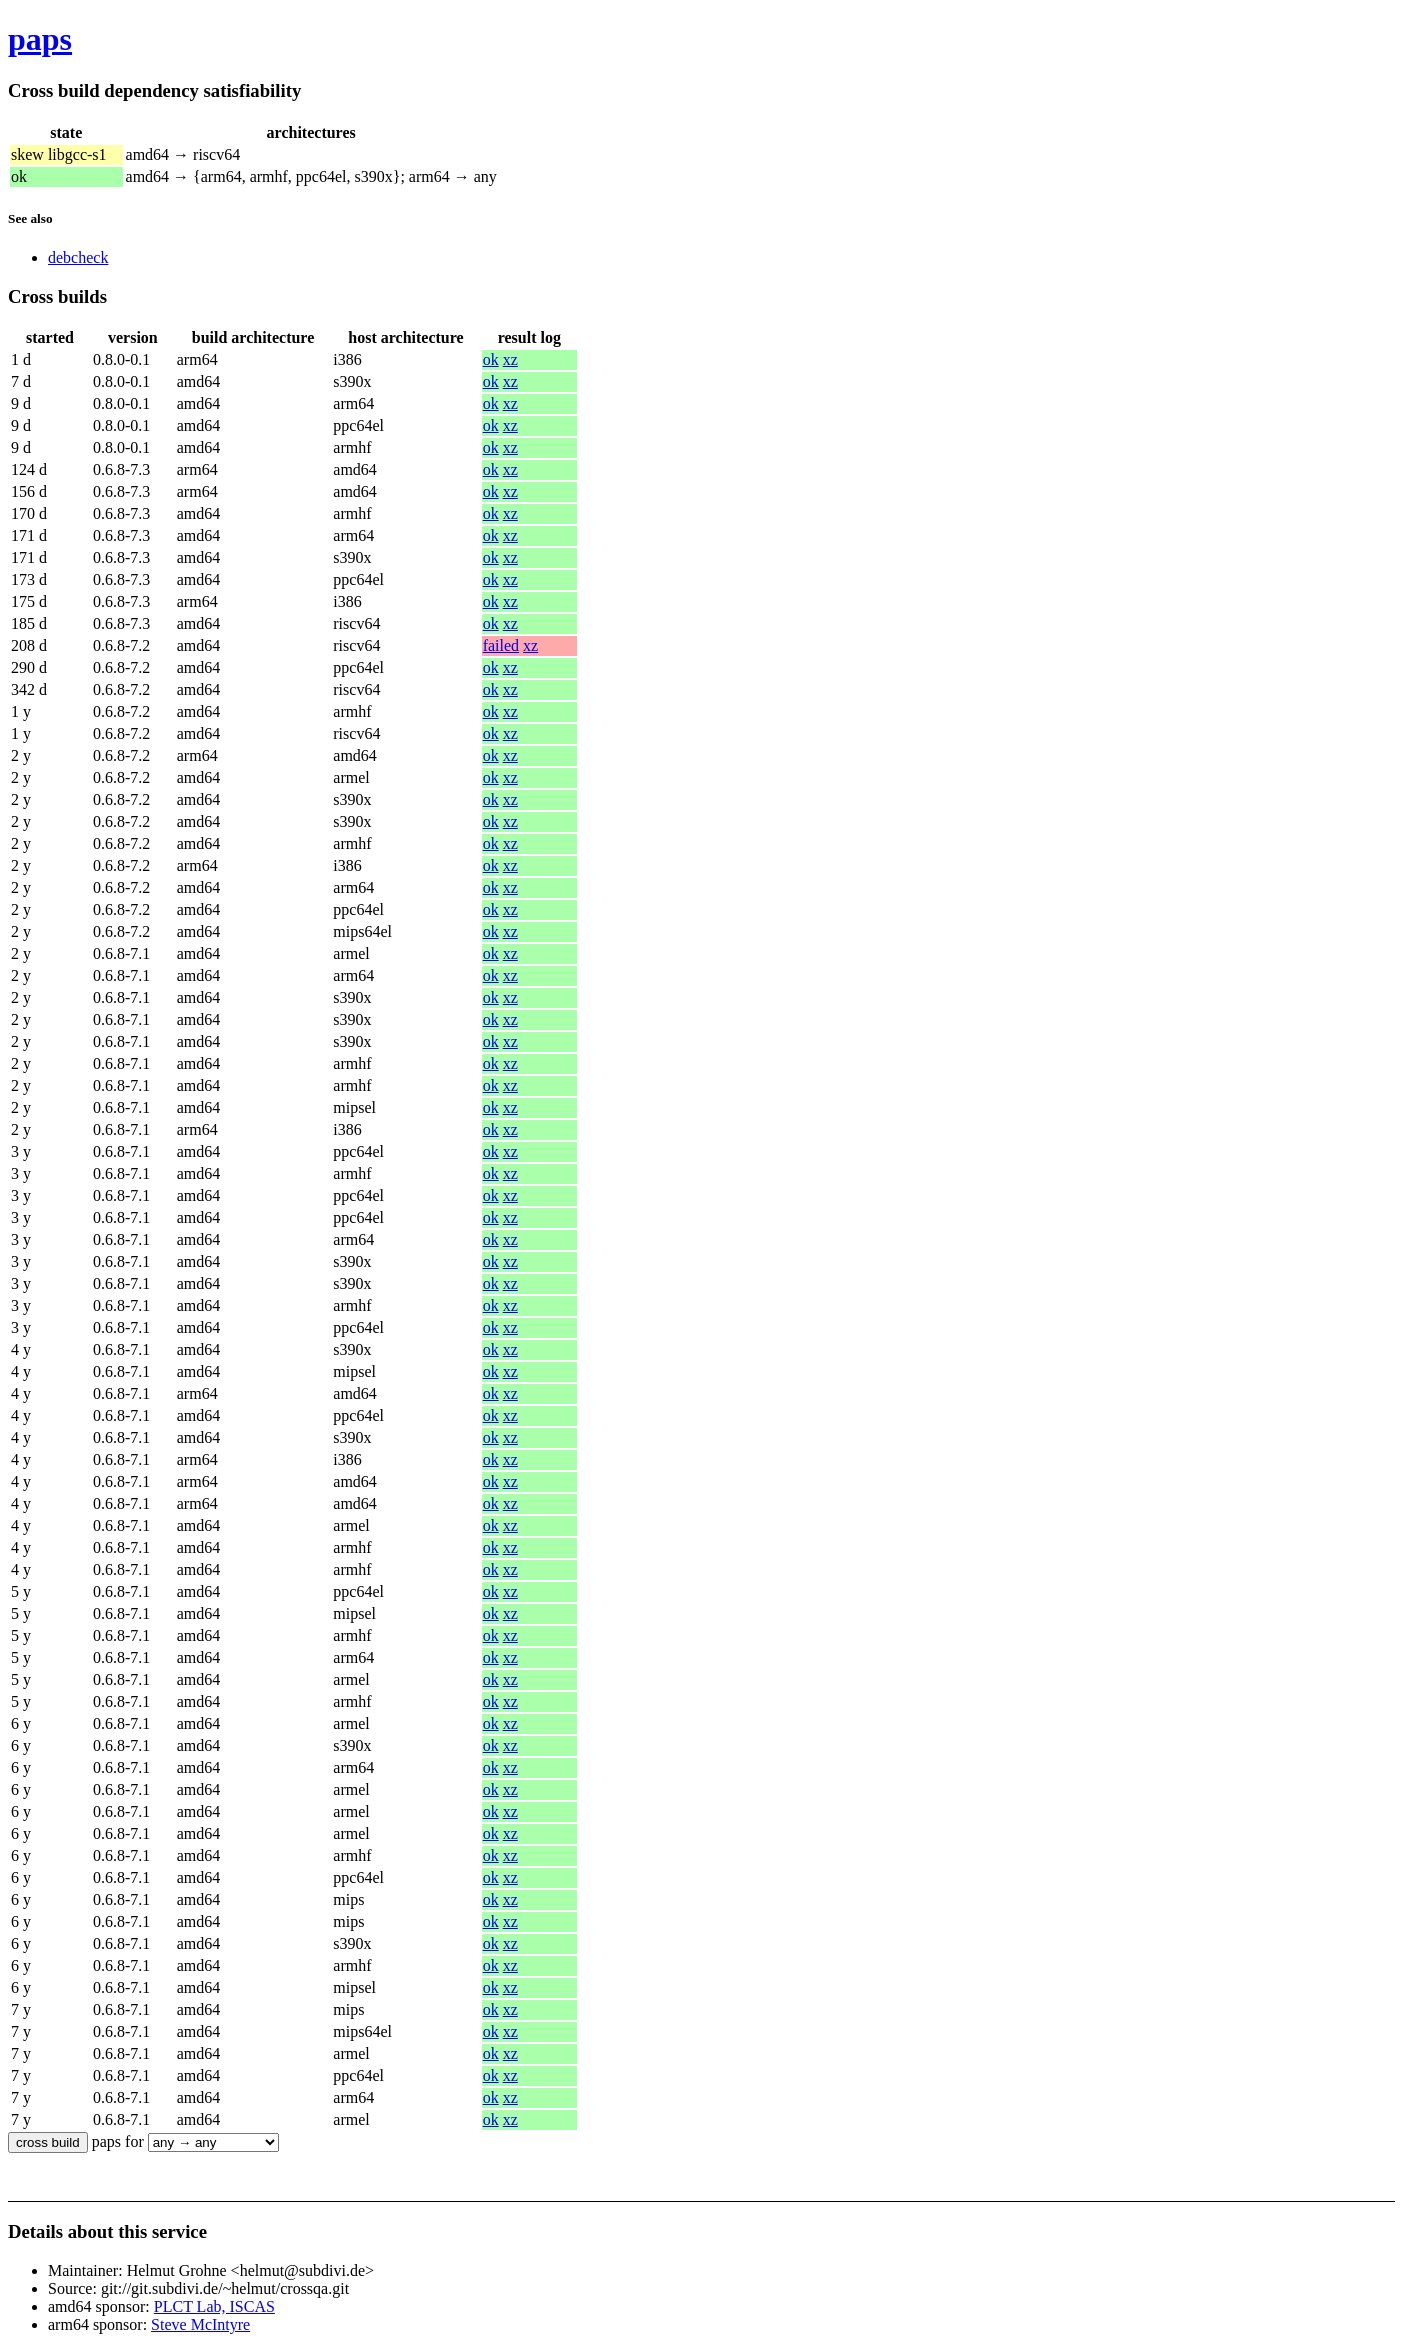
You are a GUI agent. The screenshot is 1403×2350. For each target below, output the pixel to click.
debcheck (78, 257)
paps (40, 39)
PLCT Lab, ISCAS (214, 2306)
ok (491, 359)
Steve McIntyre (200, 2324)
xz (510, 359)
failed (501, 645)
